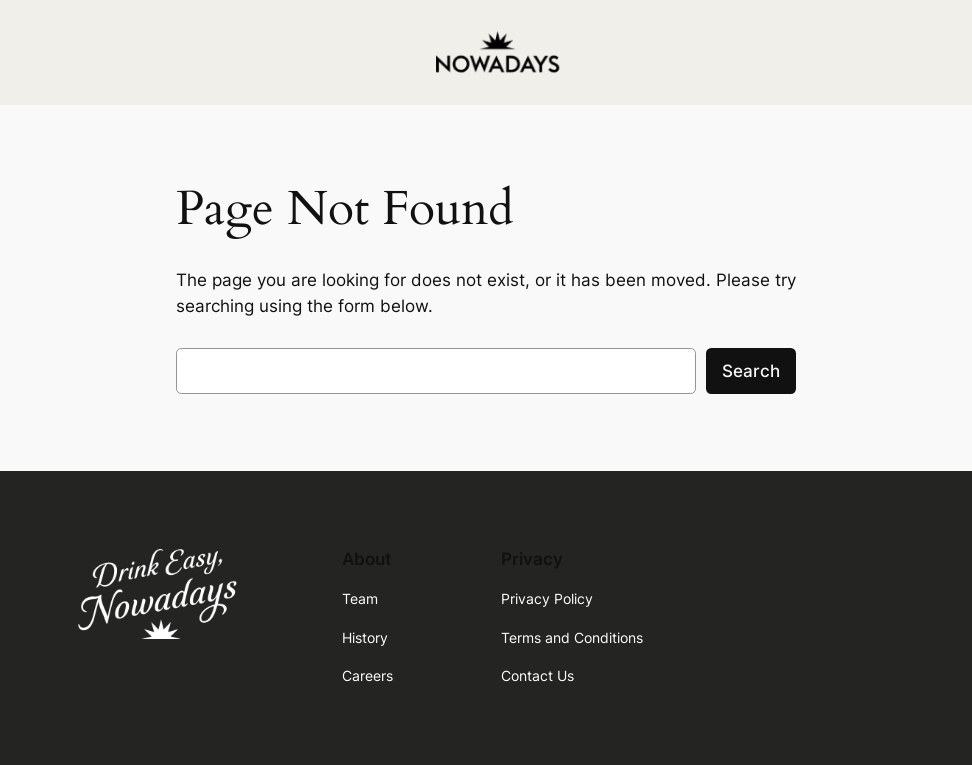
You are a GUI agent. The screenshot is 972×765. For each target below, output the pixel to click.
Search (751, 371)
